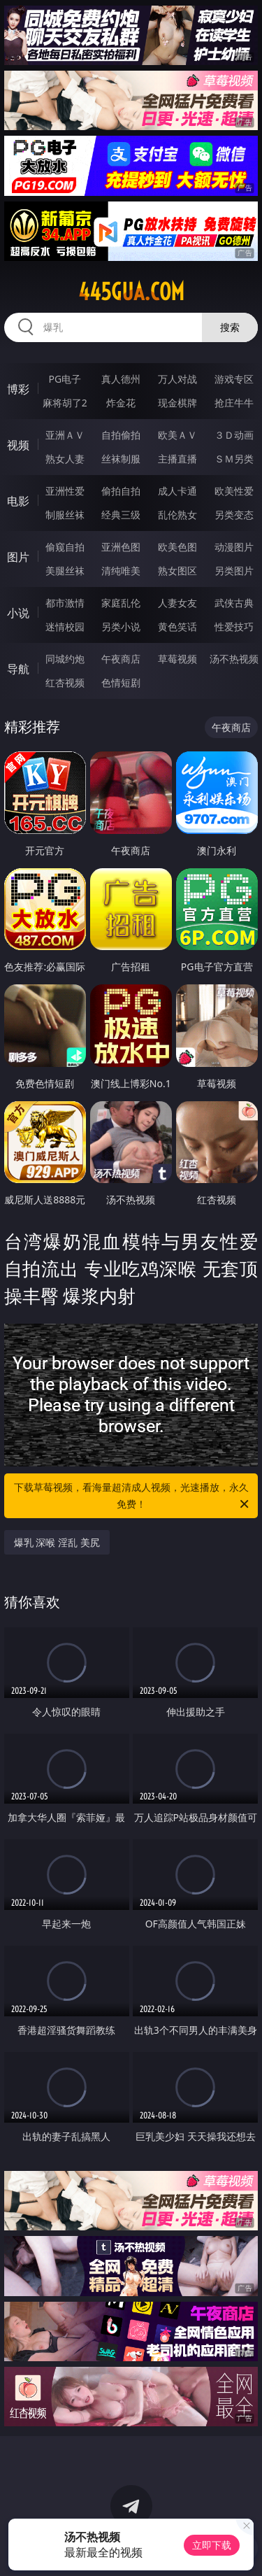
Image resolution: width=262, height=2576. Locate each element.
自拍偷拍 (120, 434)
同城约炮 (65, 658)
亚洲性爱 (65, 490)
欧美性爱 (234, 490)
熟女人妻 (65, 458)
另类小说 (120, 626)
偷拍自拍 (120, 490)
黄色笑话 (177, 626)
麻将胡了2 (65, 402)
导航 (18, 669)
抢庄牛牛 (234, 402)
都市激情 (65, 602)
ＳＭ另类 (234, 458)
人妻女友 (177, 602)
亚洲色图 (120, 546)
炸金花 (121, 402)
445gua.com (131, 292)
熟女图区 (177, 570)
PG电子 (64, 378)
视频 (18, 445)
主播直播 (177, 458)
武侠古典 (234, 602)
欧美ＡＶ (177, 434)
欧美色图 (177, 546)
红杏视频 (65, 682)
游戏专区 (234, 378)
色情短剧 (120, 682)
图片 (18, 557)
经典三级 (120, 514)
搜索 (230, 327)
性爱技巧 (234, 626)
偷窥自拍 (65, 546)
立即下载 (211, 2545)
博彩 (18, 389)
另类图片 (234, 570)
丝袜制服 (120, 458)
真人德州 (120, 378)
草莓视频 (177, 658)
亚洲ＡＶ (65, 434)
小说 (18, 613)
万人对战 (177, 378)
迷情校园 (65, 626)
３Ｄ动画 (234, 434)
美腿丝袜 (65, 570)
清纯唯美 (120, 570)
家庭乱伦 (120, 602)
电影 (18, 501)
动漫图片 (234, 546)
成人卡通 (177, 490)
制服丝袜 (65, 514)
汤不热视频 (234, 658)
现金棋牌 (177, 402)
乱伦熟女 (177, 514)
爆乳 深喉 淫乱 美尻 (57, 1542)
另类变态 (234, 514)
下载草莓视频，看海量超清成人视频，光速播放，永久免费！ (133, 1496)
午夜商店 (120, 658)
